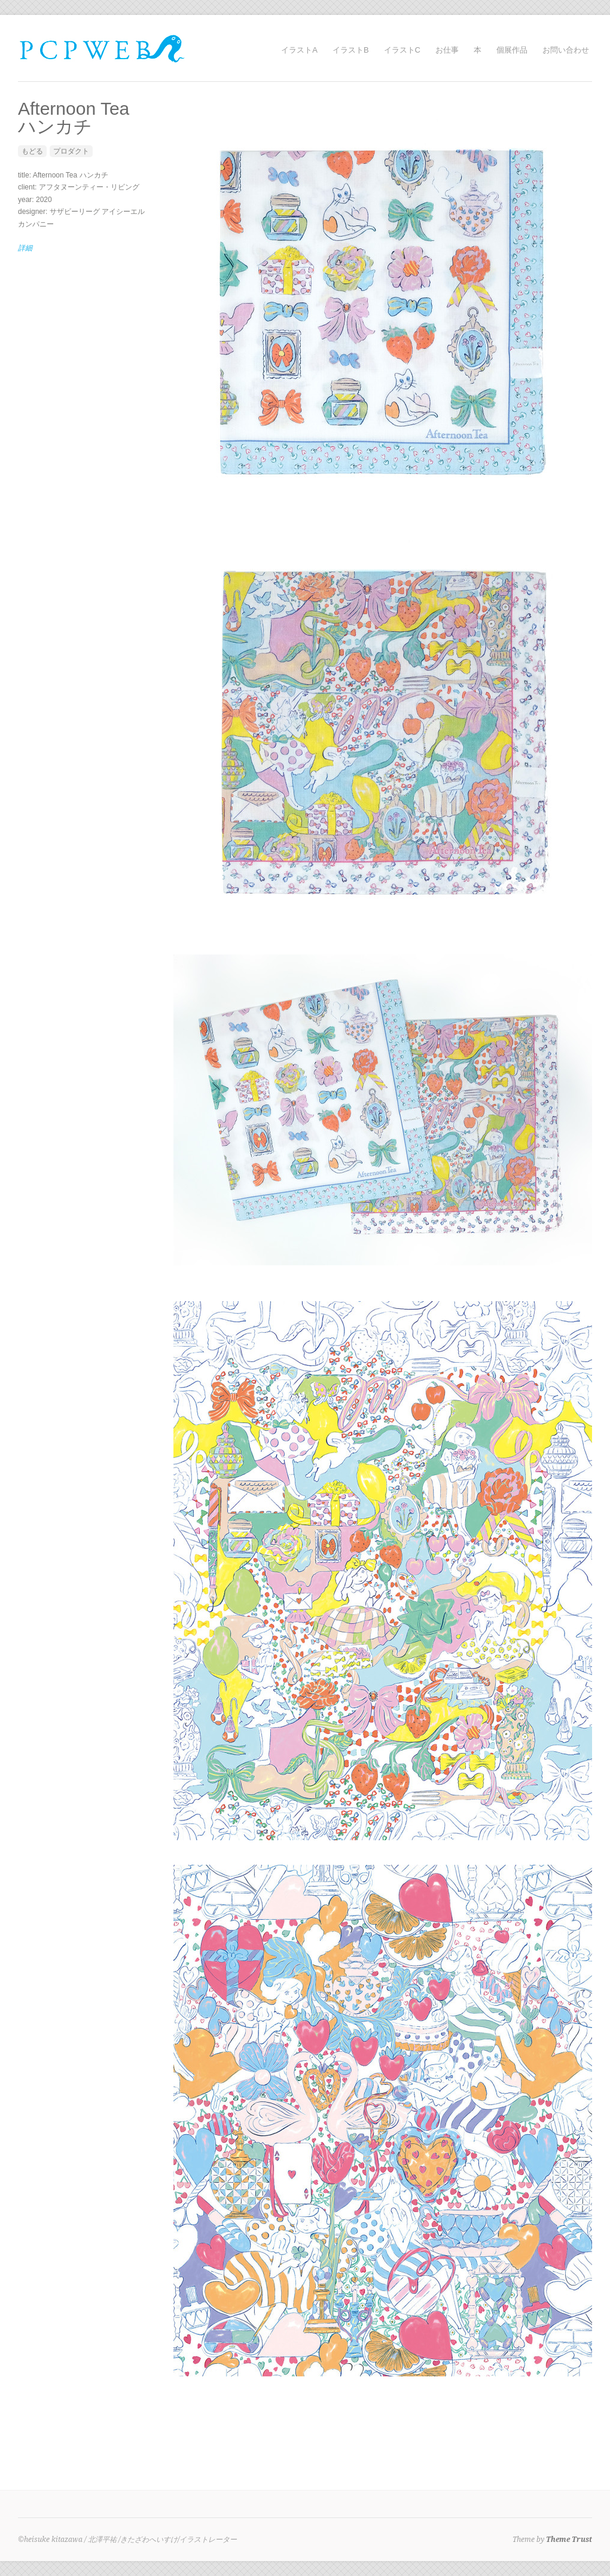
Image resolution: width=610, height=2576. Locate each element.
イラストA (299, 49)
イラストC (402, 49)
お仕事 (447, 49)
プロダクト (71, 151)
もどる (32, 151)
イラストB (351, 49)
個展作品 (511, 49)
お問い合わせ (565, 49)
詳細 (25, 248)
